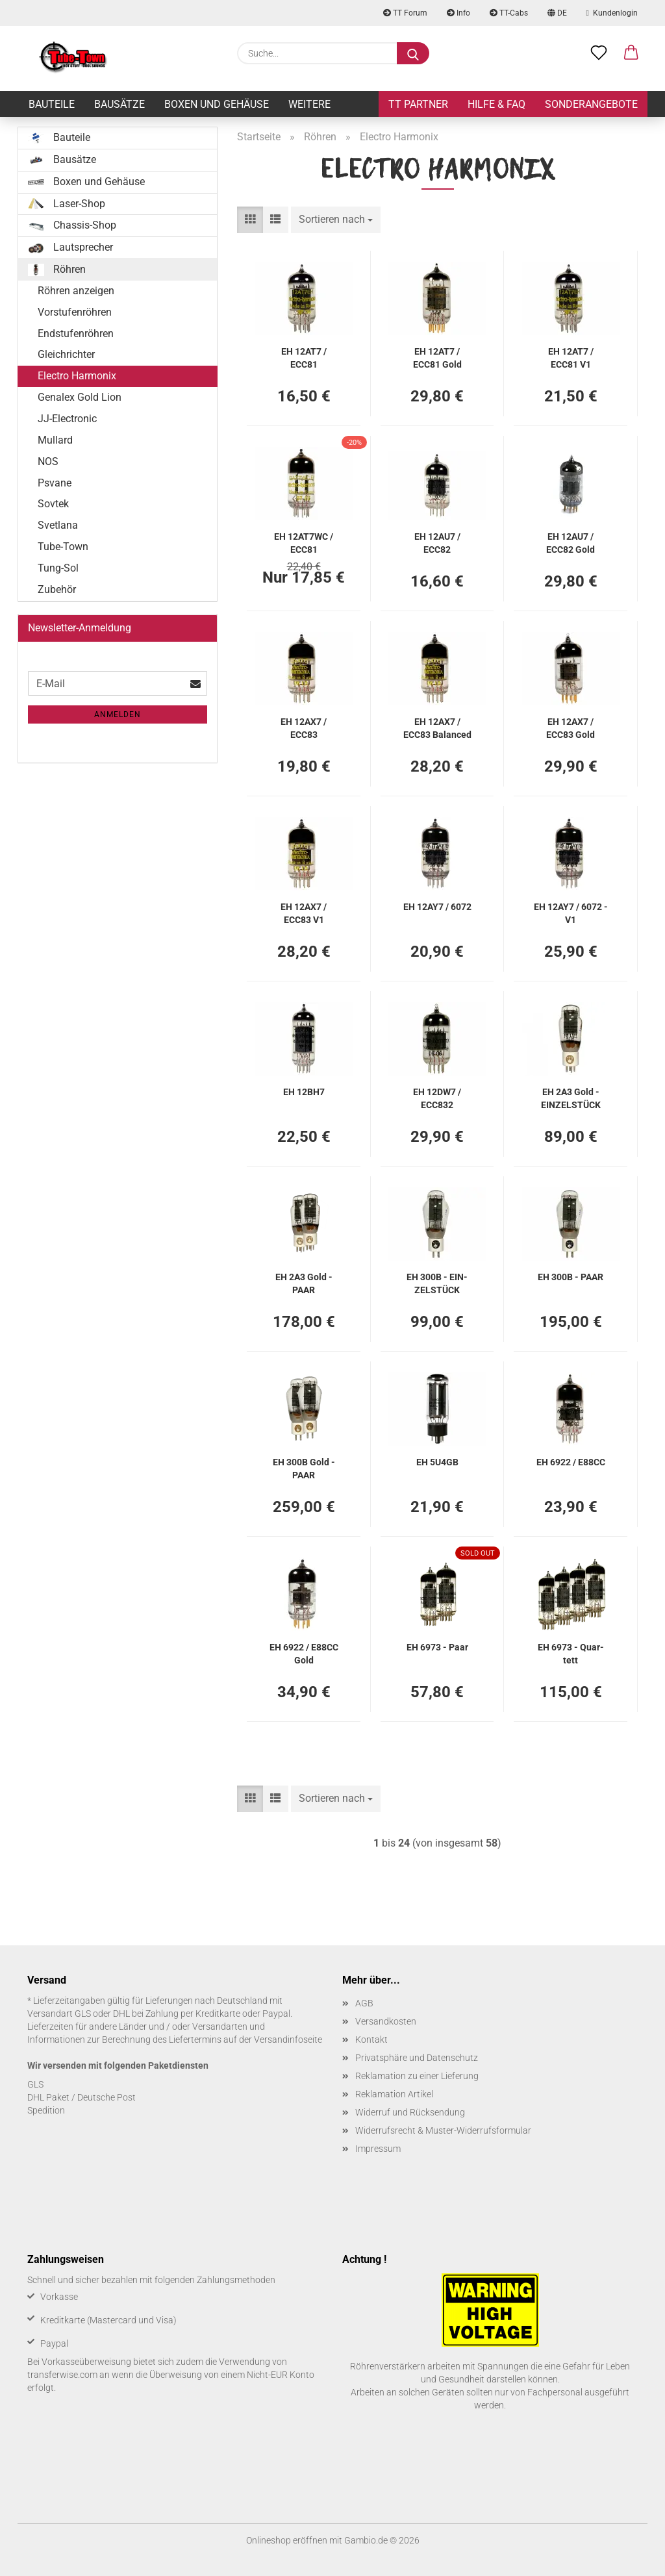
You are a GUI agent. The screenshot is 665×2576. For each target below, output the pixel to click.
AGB (364, 2003)
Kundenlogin (612, 13)
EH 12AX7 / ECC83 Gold (570, 727)
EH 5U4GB (437, 1462)
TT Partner (418, 104)
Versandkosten (385, 2021)
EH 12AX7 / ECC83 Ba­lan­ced (437, 727)
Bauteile (52, 104)
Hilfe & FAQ (496, 104)
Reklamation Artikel (394, 2094)
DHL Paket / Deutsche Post (81, 2097)
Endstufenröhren (76, 333)
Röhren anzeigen (76, 290)
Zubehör (57, 589)
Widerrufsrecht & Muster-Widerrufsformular (443, 2130)
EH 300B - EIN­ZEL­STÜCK (437, 1282)
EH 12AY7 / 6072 (437, 907)
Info (458, 13)
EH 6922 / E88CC (570, 1462)
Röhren (57, 269)
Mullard (55, 440)
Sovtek (53, 504)
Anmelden (117, 714)
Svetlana (58, 525)
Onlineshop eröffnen (286, 2540)
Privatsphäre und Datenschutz (416, 2057)
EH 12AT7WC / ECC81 (303, 542)
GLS (35, 2084)
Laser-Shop (66, 203)
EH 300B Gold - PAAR (304, 1467)
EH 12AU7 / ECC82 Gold (570, 542)
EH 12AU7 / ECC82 (437, 542)
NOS (48, 461)
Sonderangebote (591, 104)
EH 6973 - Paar (437, 1647)
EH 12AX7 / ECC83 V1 (304, 912)
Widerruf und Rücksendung (410, 2112)
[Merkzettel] (599, 53)
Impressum (378, 2148)
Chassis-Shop (72, 225)
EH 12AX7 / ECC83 (304, 727)
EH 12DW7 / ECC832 (437, 1097)
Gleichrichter (66, 354)
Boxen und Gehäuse (216, 104)
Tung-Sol (58, 568)
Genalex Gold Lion (79, 397)
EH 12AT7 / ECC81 (304, 357)
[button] (631, 53)
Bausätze (119, 104)
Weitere (309, 104)
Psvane (54, 483)
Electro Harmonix (77, 376)
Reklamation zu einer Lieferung (417, 2076)
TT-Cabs (509, 13)
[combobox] (336, 220)
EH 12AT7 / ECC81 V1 (571, 357)
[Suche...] (413, 53)
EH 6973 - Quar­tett (571, 1652)
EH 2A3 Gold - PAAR (303, 1282)
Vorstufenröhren (75, 312)
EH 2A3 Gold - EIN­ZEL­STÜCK (571, 1097)
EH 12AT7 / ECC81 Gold (437, 357)
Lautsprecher (70, 247)
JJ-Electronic (67, 418)
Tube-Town (63, 546)
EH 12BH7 (304, 1092)
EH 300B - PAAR (570, 1277)
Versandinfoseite (288, 2039)
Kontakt (371, 2039)
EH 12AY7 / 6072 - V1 (571, 912)
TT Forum (405, 13)
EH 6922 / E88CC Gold (304, 1652)
